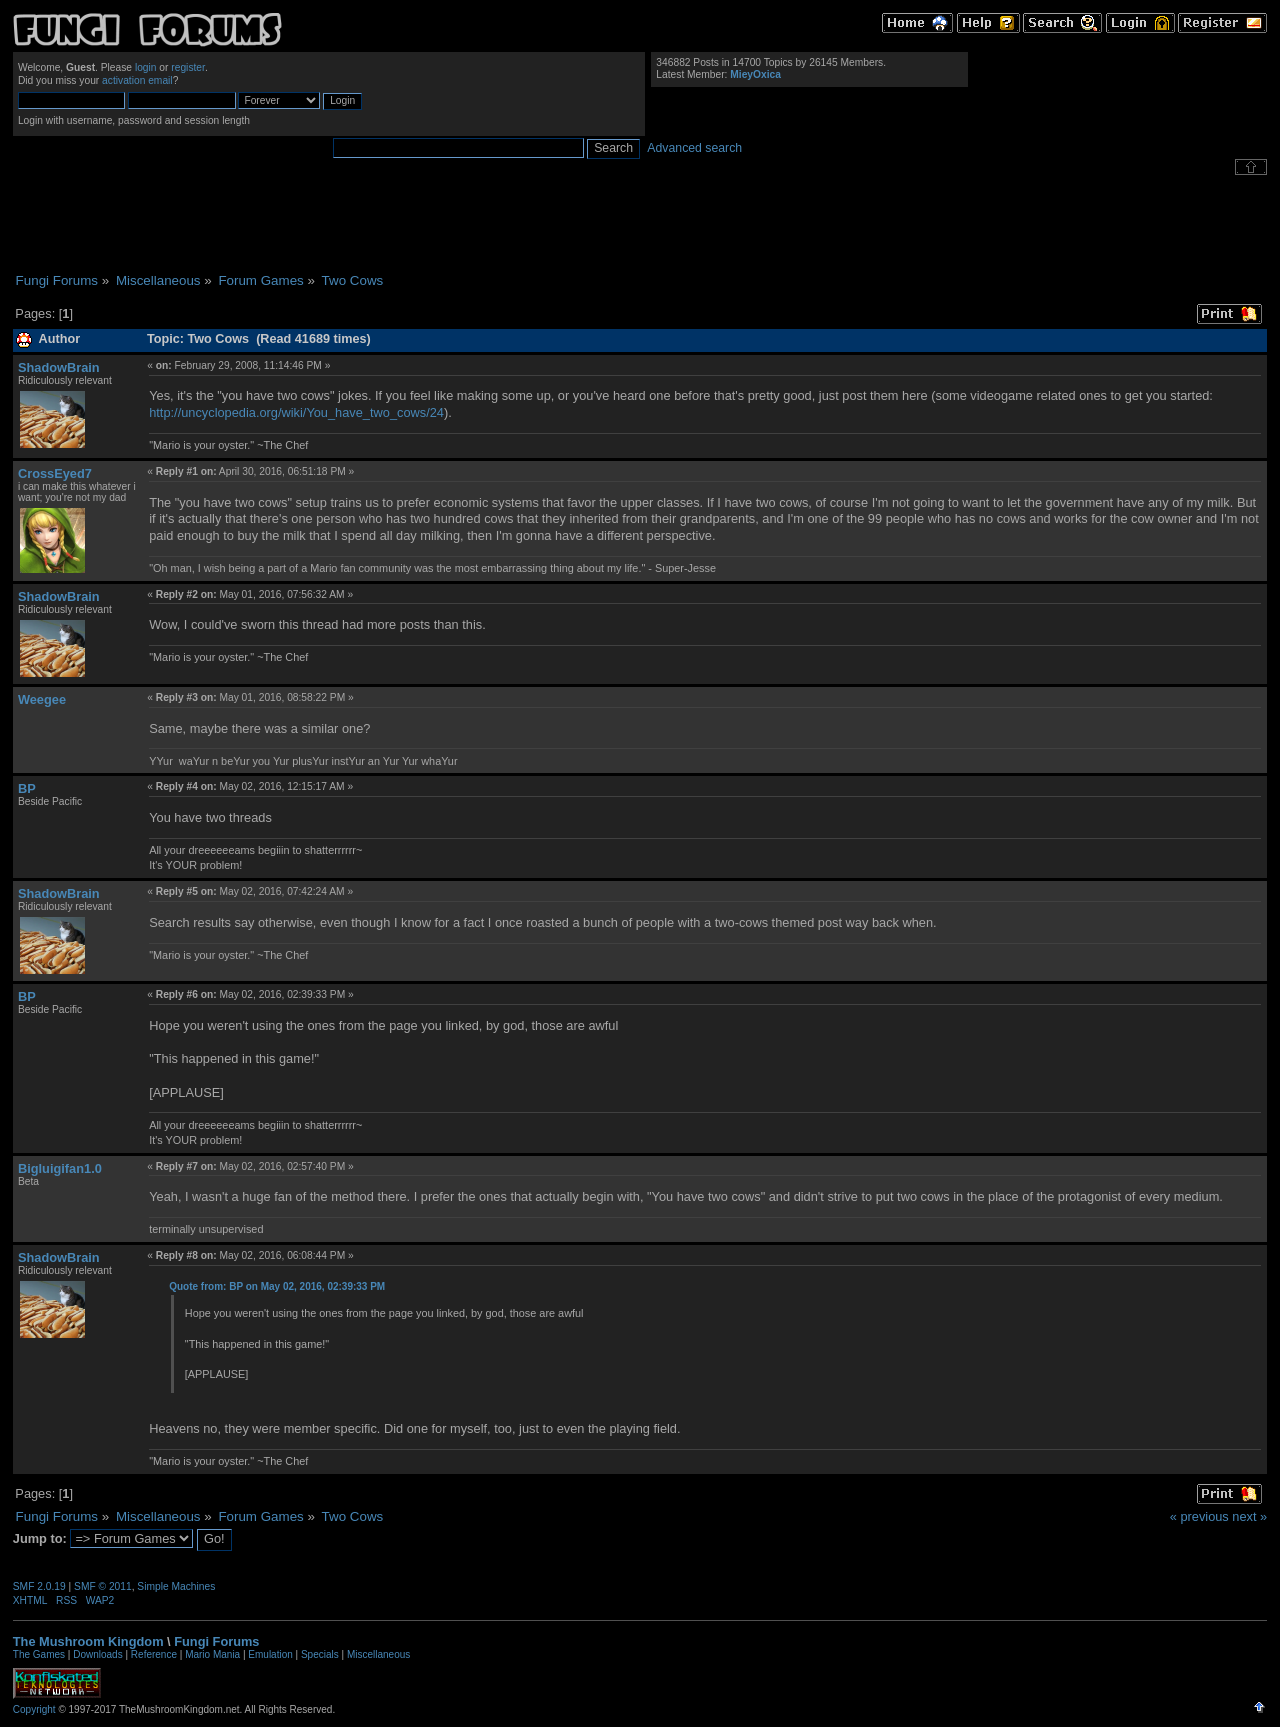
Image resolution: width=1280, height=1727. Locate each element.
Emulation (270, 1654)
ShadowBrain (59, 367)
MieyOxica (755, 74)
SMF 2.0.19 (39, 1586)
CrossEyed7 (55, 473)
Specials (320, 1654)
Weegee (42, 699)
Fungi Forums (216, 1641)
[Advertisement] (640, 224)
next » (1249, 1516)
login (146, 67)
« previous (1199, 1516)
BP (27, 788)
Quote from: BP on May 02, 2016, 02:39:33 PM (277, 1286)
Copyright (34, 1709)
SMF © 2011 (103, 1586)
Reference (154, 1654)
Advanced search (694, 148)
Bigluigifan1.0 (60, 1168)
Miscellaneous (378, 1654)
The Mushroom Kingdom (88, 1641)
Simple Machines (176, 1586)
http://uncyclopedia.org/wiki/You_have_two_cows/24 (296, 412)
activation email (137, 80)
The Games (39, 1654)
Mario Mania (212, 1654)
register (188, 67)
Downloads (97, 1654)
